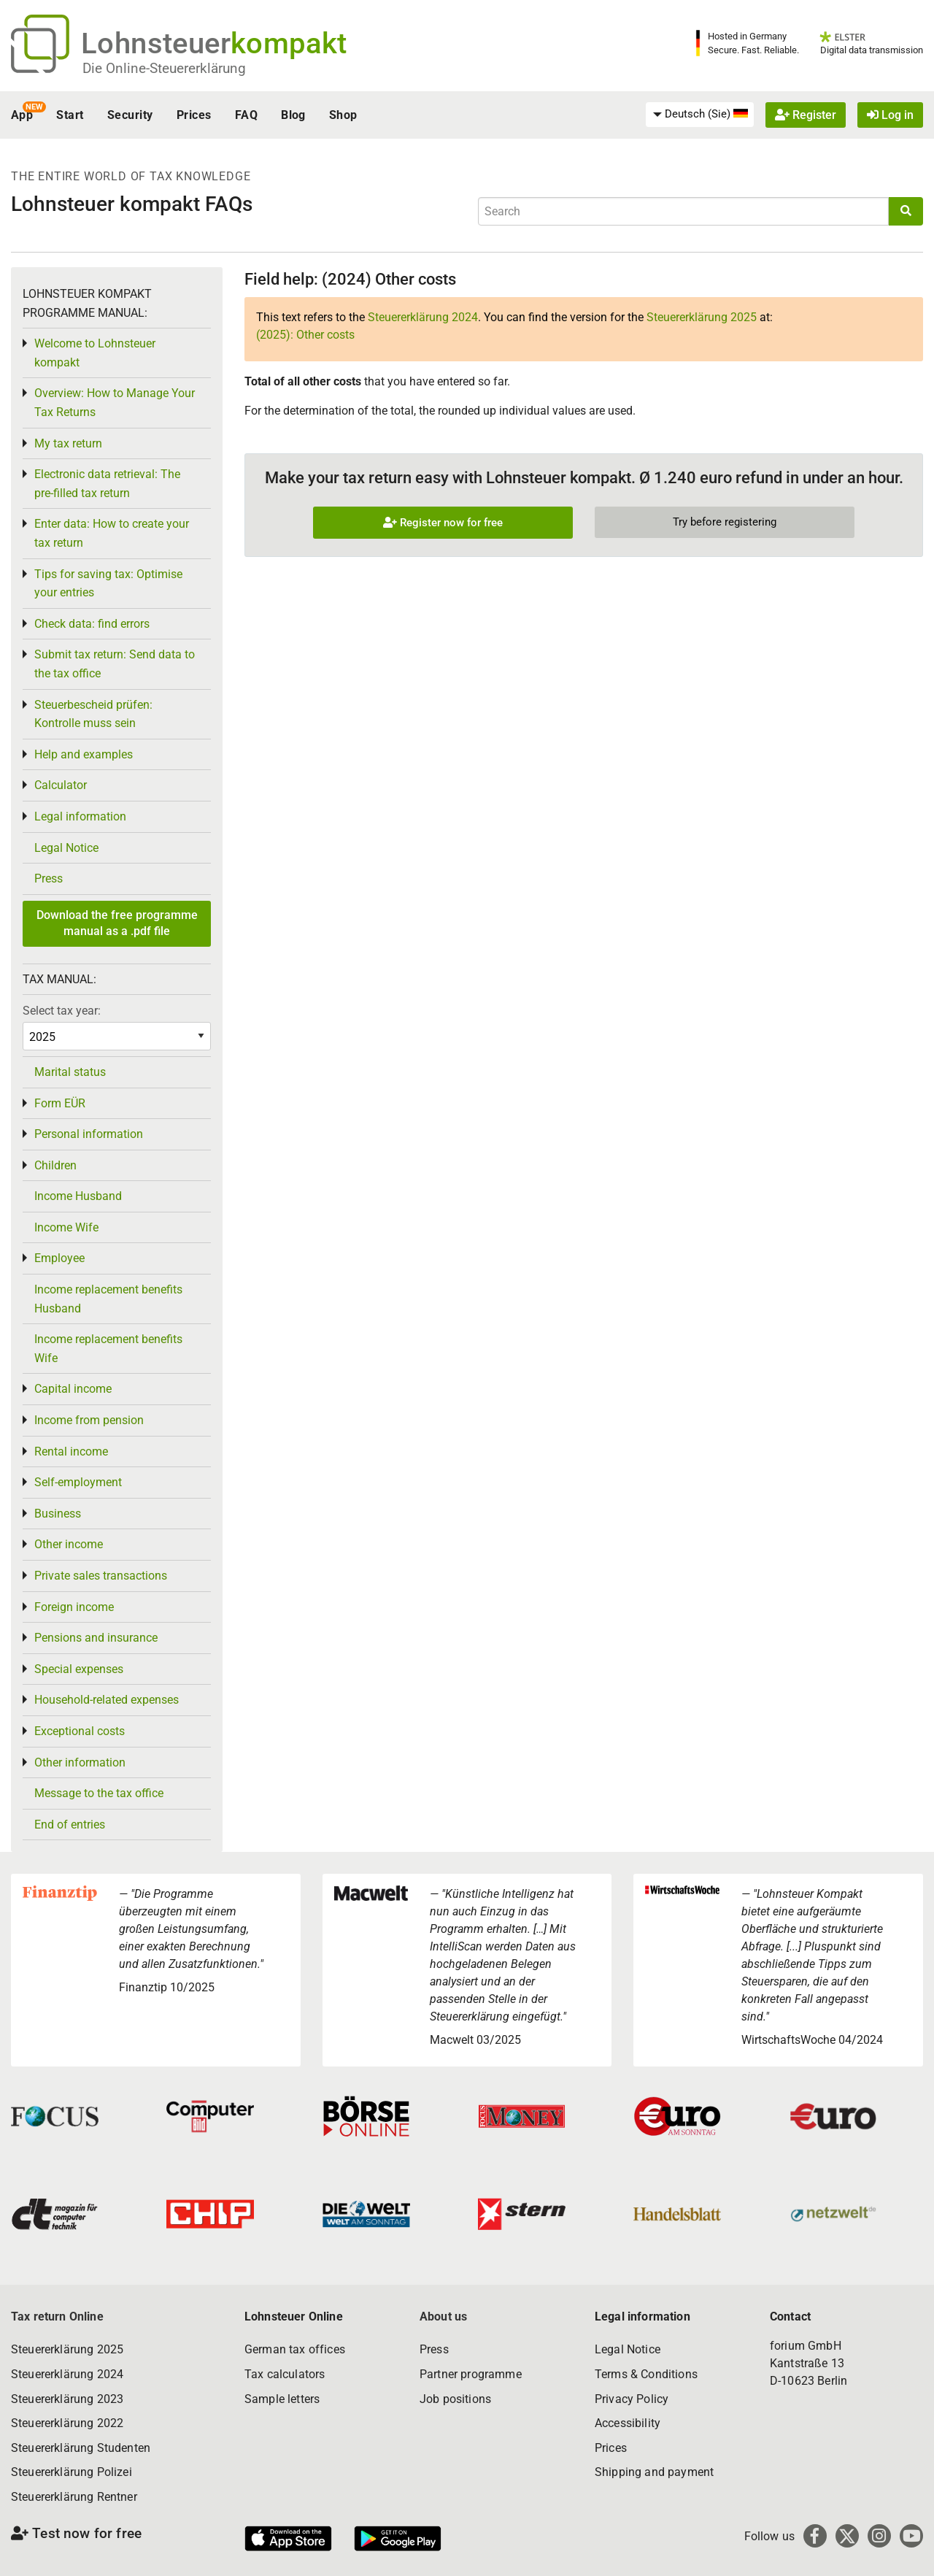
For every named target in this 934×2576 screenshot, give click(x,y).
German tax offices (294, 2349)
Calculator (60, 785)
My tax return (68, 443)
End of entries (69, 1824)
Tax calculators (284, 2374)
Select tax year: (62, 1011)
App (22, 115)
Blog (293, 115)
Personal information (88, 1134)
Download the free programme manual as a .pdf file (117, 923)
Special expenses (78, 1669)
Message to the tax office (98, 1793)
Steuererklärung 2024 (423, 317)
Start (69, 115)
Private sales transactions (100, 1576)
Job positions (455, 2399)
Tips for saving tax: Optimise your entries (108, 583)
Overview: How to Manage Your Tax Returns (114, 402)
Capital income (73, 1389)
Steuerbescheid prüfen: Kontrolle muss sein (93, 714)
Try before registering (724, 521)
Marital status (70, 1072)
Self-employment (78, 1482)
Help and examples (83, 754)
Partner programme (471, 2374)
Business (57, 1513)
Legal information (80, 816)
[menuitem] (700, 114)
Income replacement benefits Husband (108, 1299)
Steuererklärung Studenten (80, 2448)
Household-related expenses (106, 1700)
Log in (890, 115)
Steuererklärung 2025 (702, 317)
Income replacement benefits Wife (108, 1348)
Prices (194, 115)
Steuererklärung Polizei (71, 2472)
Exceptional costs (79, 1731)
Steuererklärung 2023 (67, 2399)
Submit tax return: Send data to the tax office (114, 663)
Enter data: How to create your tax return (111, 533)
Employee (59, 1258)
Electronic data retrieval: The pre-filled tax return (107, 483)
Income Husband (78, 1196)
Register (805, 115)
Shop (343, 115)
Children (55, 1165)
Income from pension (89, 1420)
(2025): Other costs (305, 335)
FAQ (246, 115)
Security (130, 115)
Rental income (71, 1451)
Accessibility (627, 2423)
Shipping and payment (654, 2472)
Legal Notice (66, 848)
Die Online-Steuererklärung (164, 68)
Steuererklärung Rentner (74, 2497)
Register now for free (443, 522)
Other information (80, 1762)
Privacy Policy (631, 2399)
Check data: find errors (92, 624)
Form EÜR (59, 1103)
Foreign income (74, 1607)
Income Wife (66, 1227)
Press (48, 878)
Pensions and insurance (96, 1638)
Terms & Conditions (646, 2374)
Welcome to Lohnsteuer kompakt (94, 353)
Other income (68, 1544)
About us (443, 2316)
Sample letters (282, 2399)
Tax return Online (57, 2316)
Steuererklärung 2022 (67, 2423)
